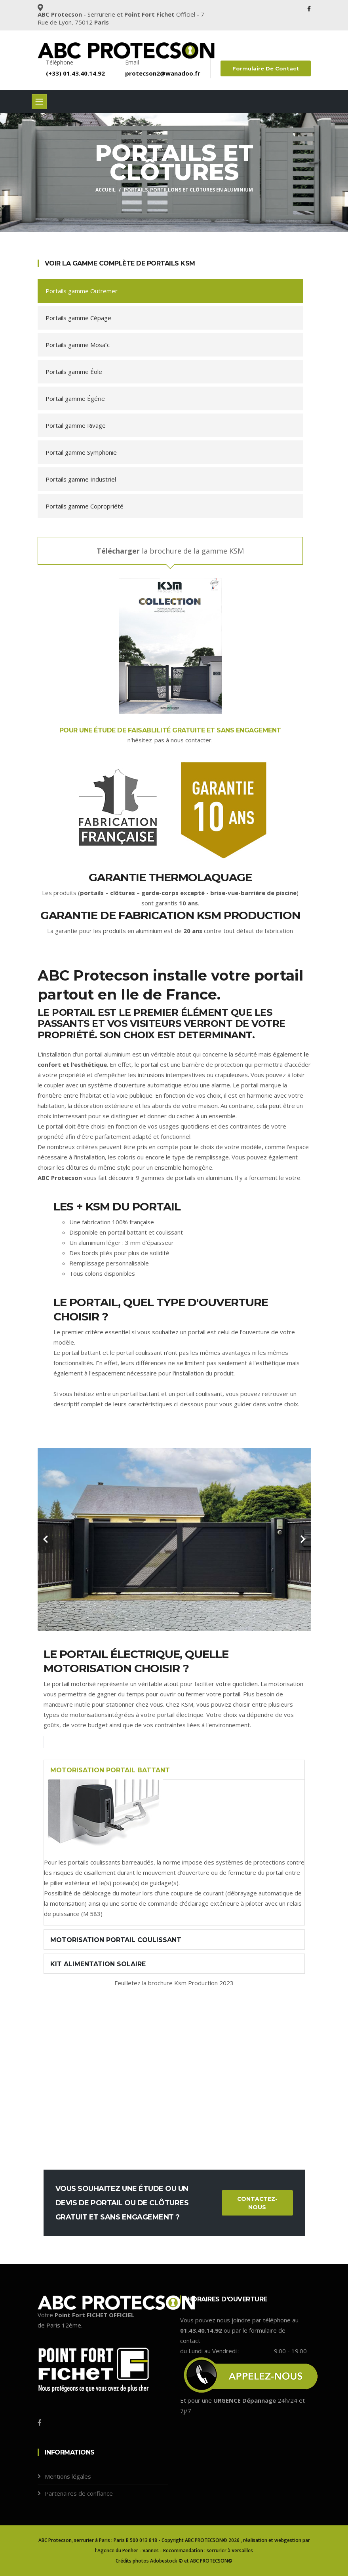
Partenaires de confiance (79, 2493)
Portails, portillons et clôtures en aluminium (188, 189)
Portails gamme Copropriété (85, 506)
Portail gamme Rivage (76, 425)
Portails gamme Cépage (78, 318)
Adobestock (163, 2560)
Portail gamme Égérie (75, 398)
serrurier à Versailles (230, 2550)
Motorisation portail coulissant (115, 1940)
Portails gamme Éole (74, 372)
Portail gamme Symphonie (81, 452)
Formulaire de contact (265, 68)
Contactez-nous (257, 2203)
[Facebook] (39, 2422)
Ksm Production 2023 (204, 1983)
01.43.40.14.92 (84, 73)
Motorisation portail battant (110, 1770)
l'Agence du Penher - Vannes (127, 2550)
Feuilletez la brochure (143, 1983)
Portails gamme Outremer (82, 291)
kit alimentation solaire (98, 1964)
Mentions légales (68, 2476)
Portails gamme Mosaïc (78, 345)
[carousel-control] (45, 1539)
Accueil (105, 189)
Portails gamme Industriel (81, 479)
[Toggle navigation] (39, 101)
